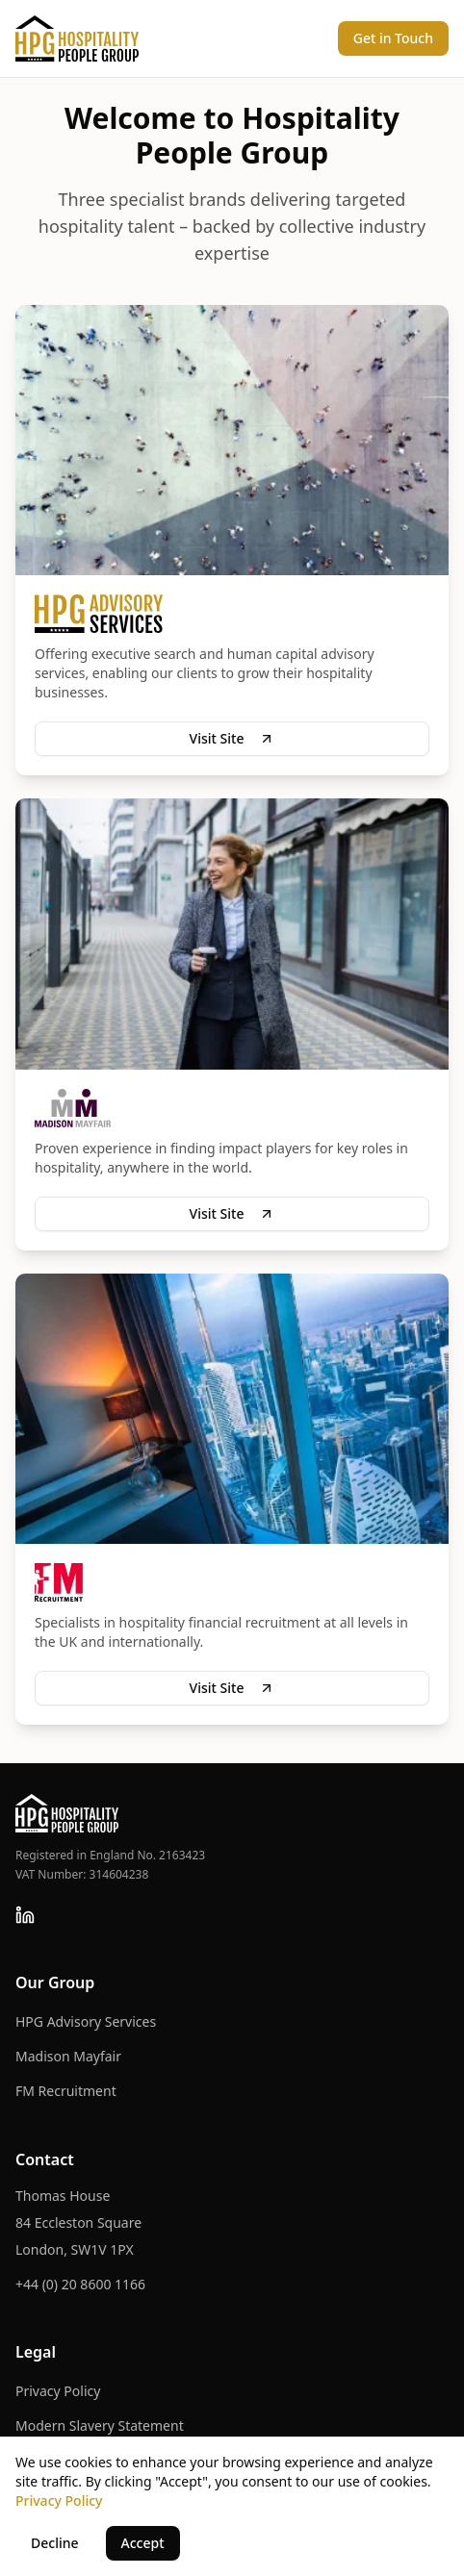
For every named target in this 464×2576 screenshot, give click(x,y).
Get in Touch (393, 38)
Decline (55, 2543)
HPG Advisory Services (85, 2021)
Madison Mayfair (68, 2056)
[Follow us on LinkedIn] (25, 1915)
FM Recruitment (65, 2091)
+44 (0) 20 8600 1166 (80, 2284)
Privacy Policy (57, 2391)
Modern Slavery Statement (99, 2425)
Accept (143, 2543)
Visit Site (232, 738)
